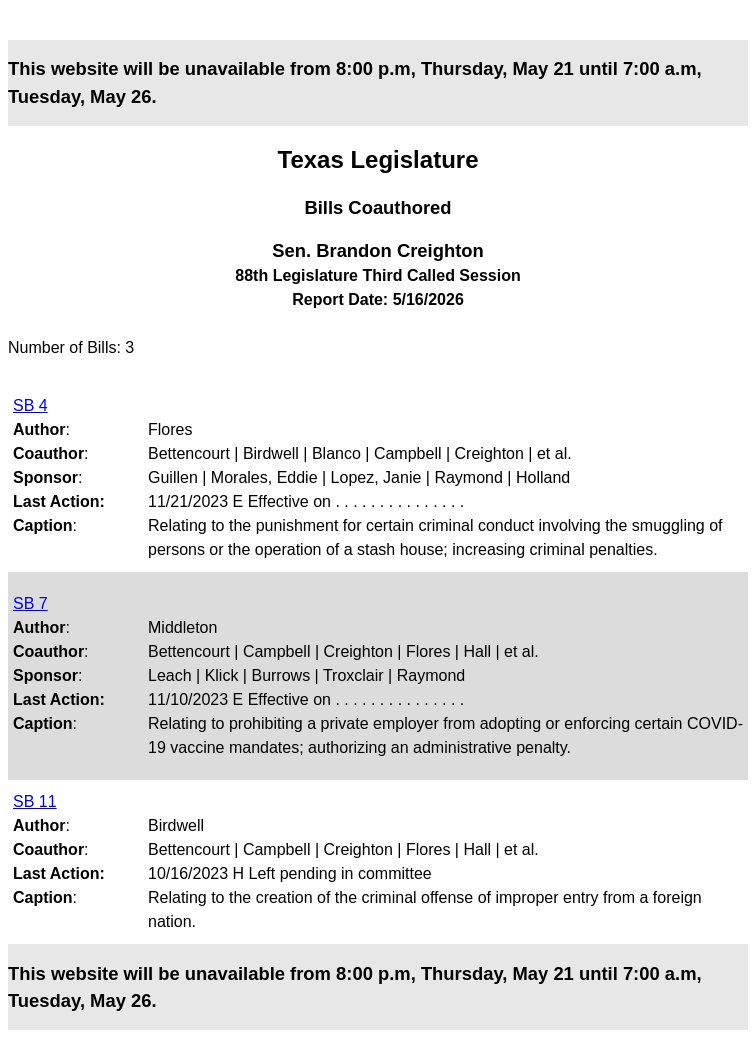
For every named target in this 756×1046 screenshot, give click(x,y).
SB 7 (30, 603)
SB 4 (30, 405)
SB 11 (35, 801)
